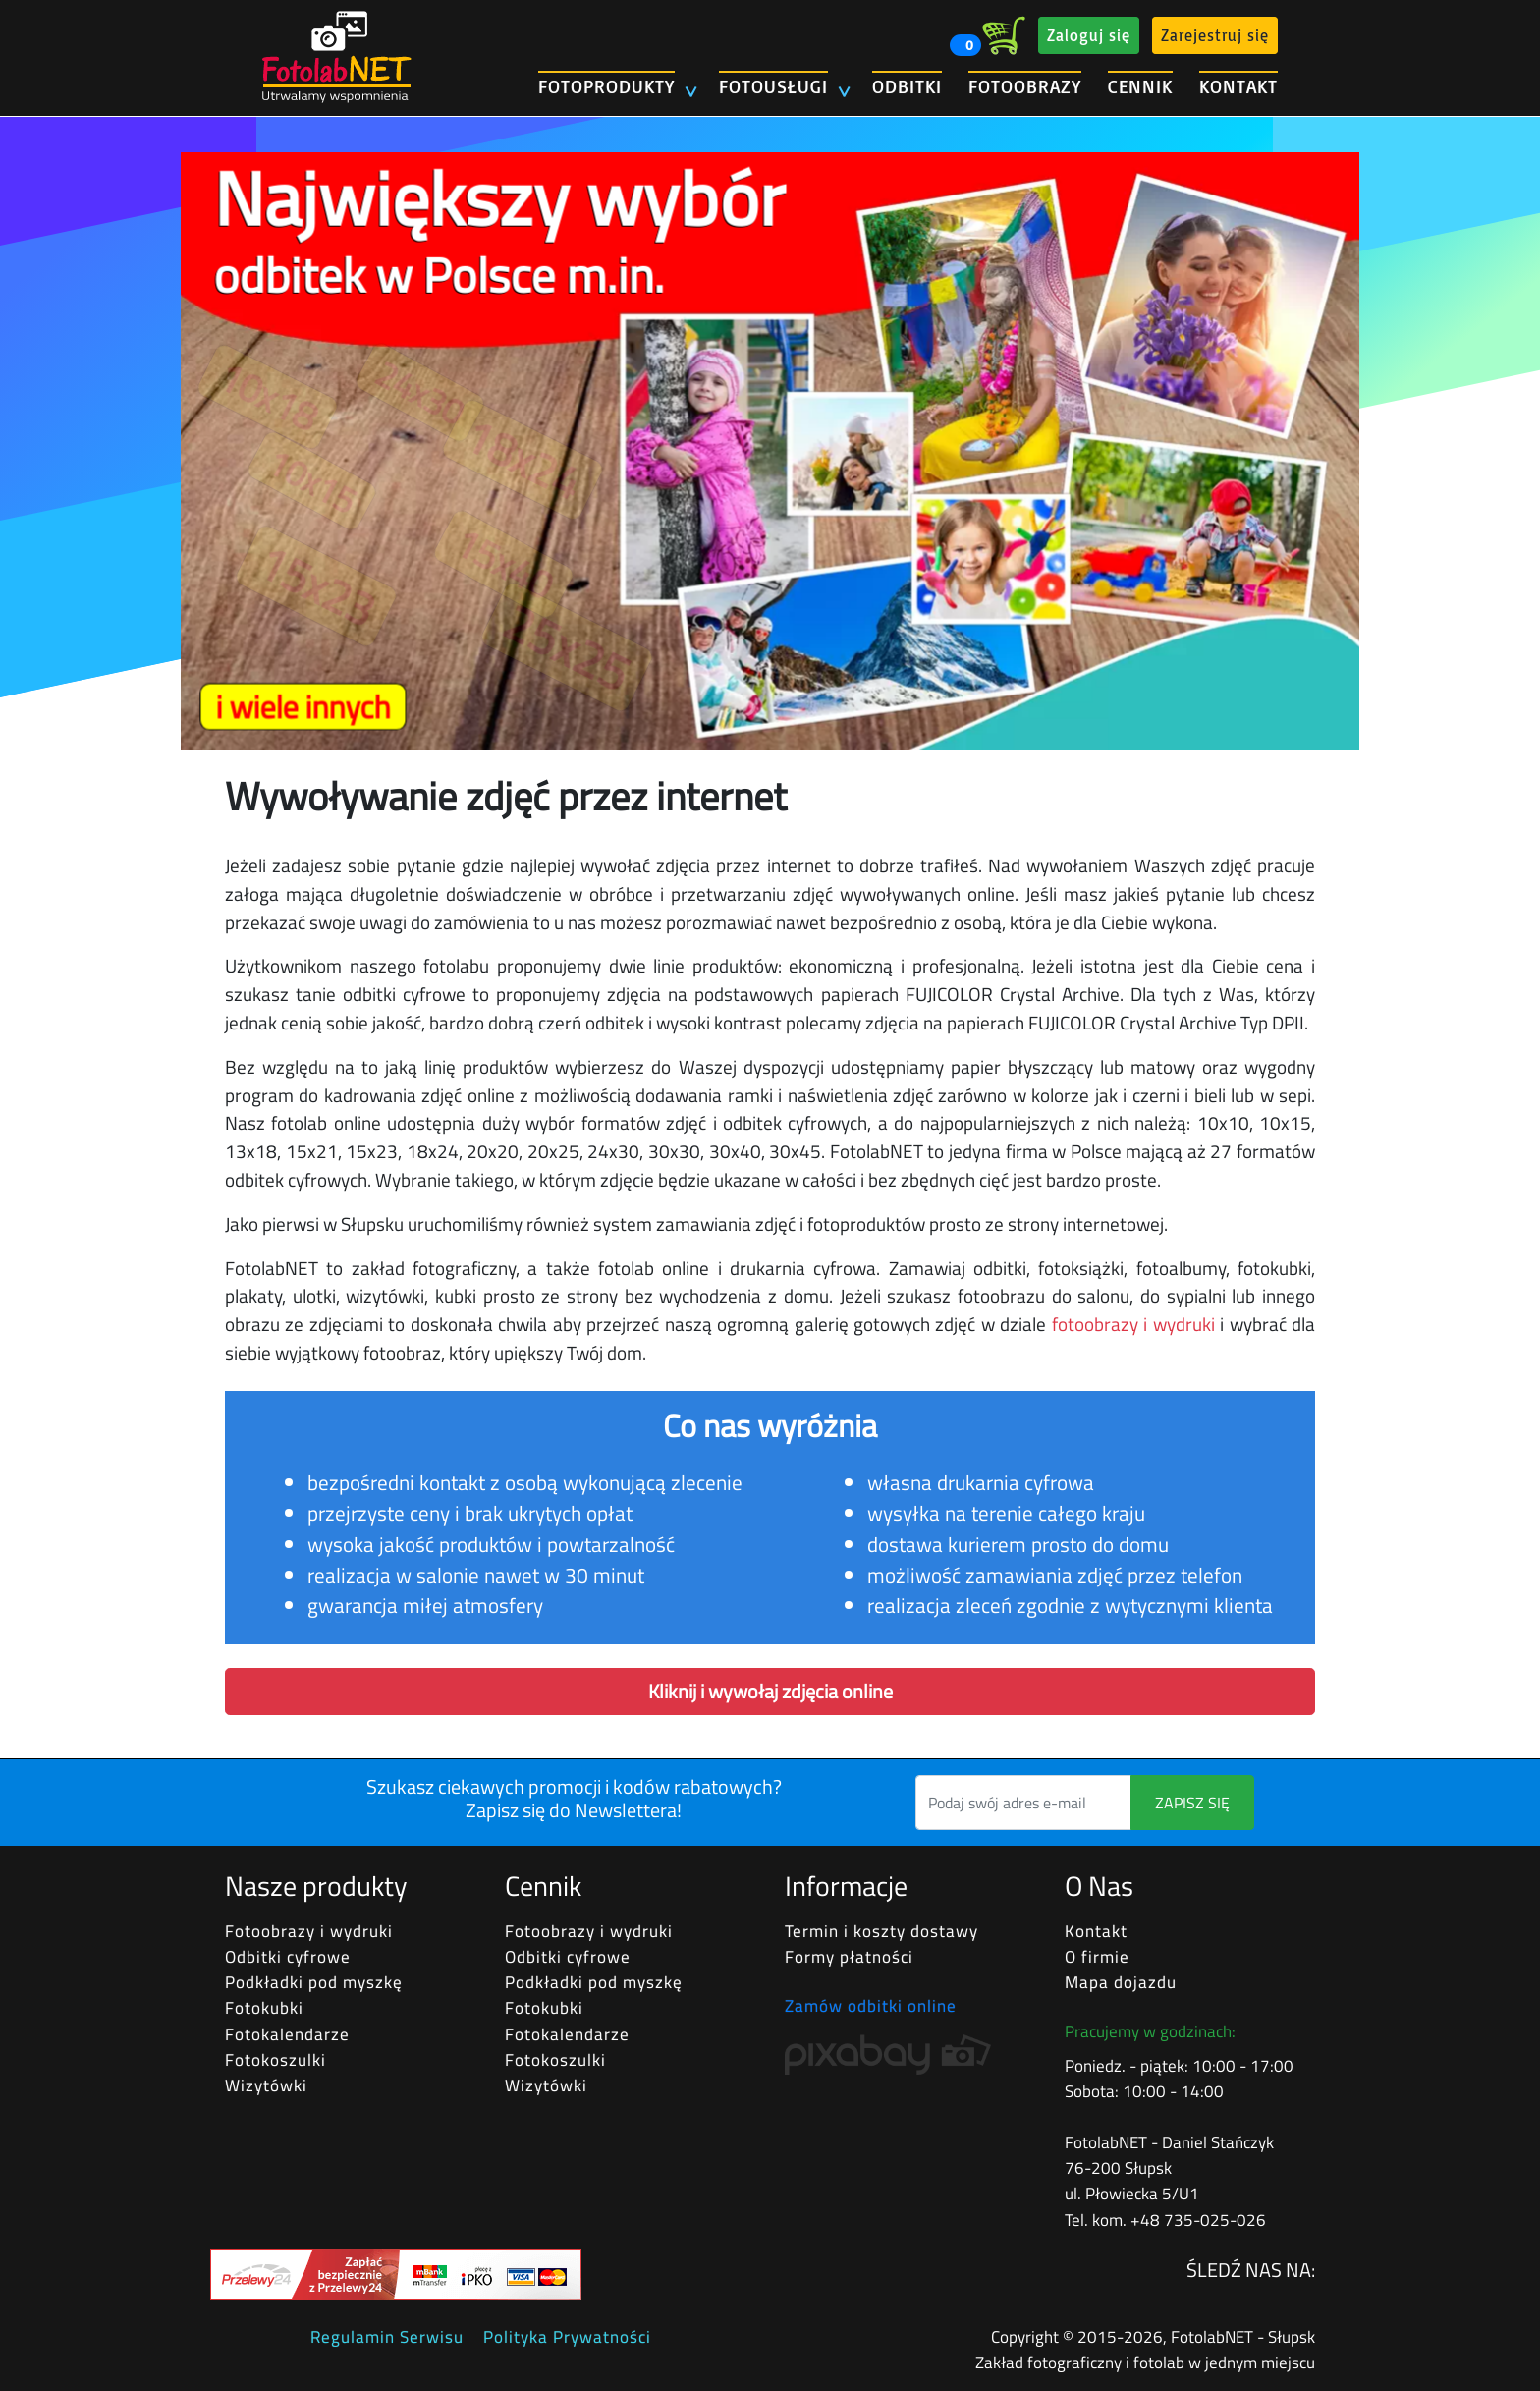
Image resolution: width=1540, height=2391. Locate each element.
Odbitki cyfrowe (288, 1957)
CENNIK (1140, 86)
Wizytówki (266, 2085)
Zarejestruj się (1215, 35)
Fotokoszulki (275, 2060)
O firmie (1097, 1957)
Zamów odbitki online (871, 2006)
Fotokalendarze (287, 2034)
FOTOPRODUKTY (606, 86)
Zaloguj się (1088, 35)
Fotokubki (264, 2008)
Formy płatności (849, 1957)
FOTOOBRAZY (1024, 86)
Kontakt (1096, 1931)
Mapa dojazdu (1121, 1982)
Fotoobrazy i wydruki (309, 1931)
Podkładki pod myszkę (314, 1982)
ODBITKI (907, 86)
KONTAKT (1238, 86)
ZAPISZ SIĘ (1192, 1802)
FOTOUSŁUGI (773, 86)
